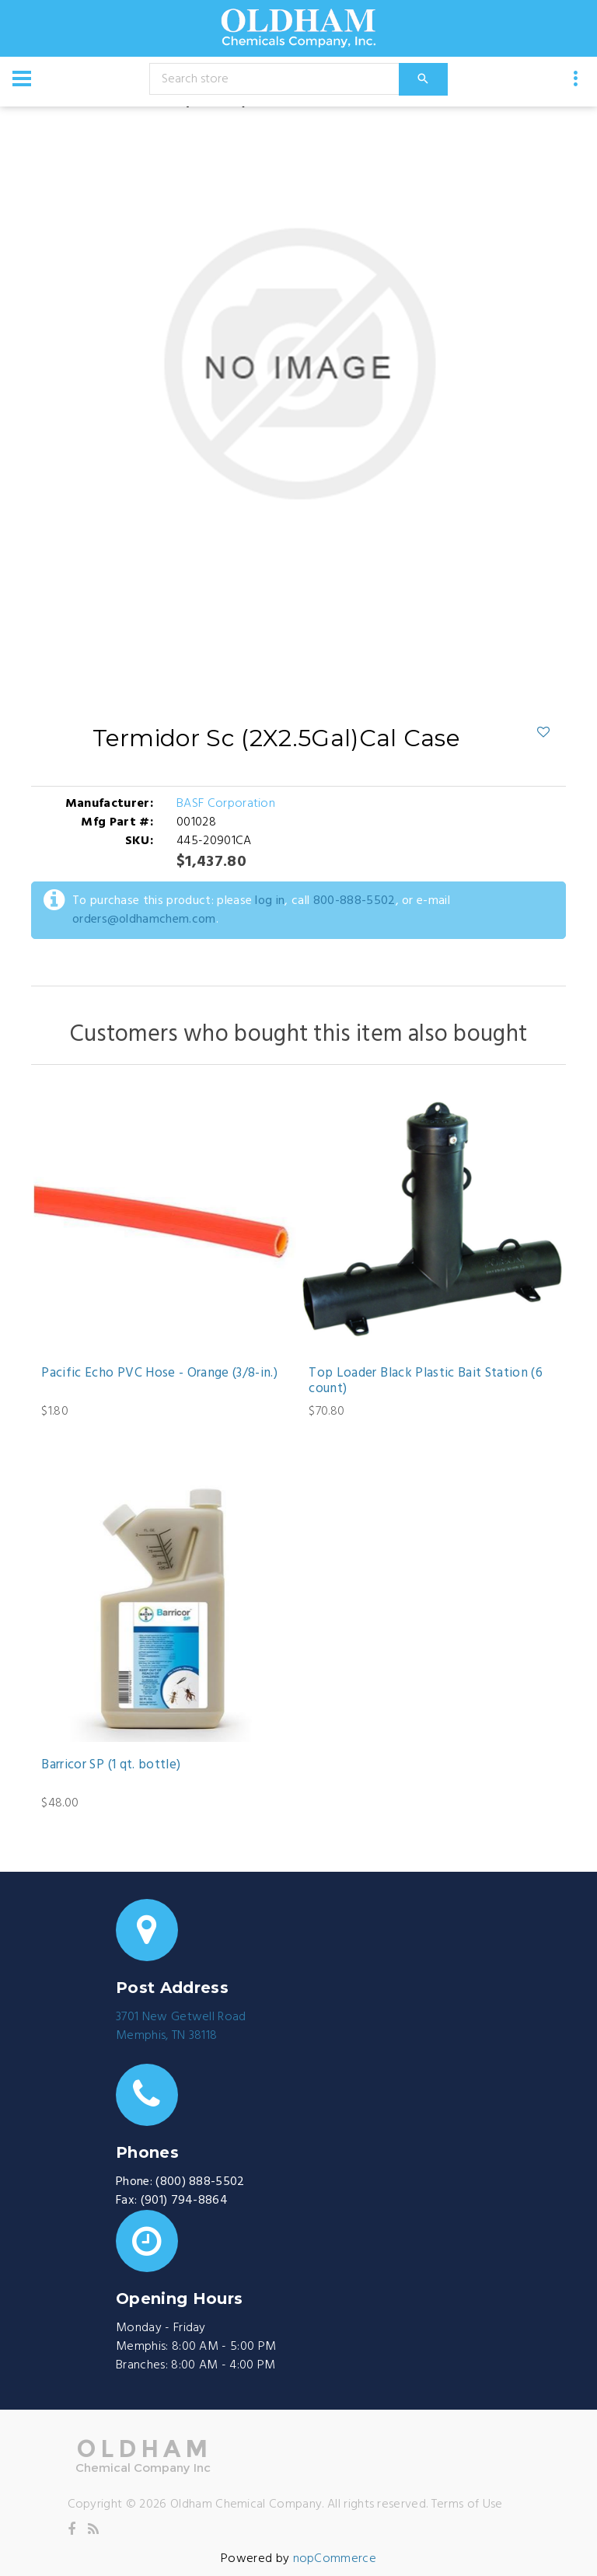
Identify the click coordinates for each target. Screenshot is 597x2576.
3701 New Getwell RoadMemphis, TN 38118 (181, 2026)
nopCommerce (335, 2559)
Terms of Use (467, 2504)
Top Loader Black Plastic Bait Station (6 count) (426, 1382)
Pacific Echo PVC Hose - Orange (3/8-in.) (159, 1373)
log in (270, 901)
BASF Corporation (225, 804)
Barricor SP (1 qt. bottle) (110, 1765)
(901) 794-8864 (184, 2200)
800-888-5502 (354, 901)
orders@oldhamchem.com (144, 919)
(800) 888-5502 (199, 2182)
